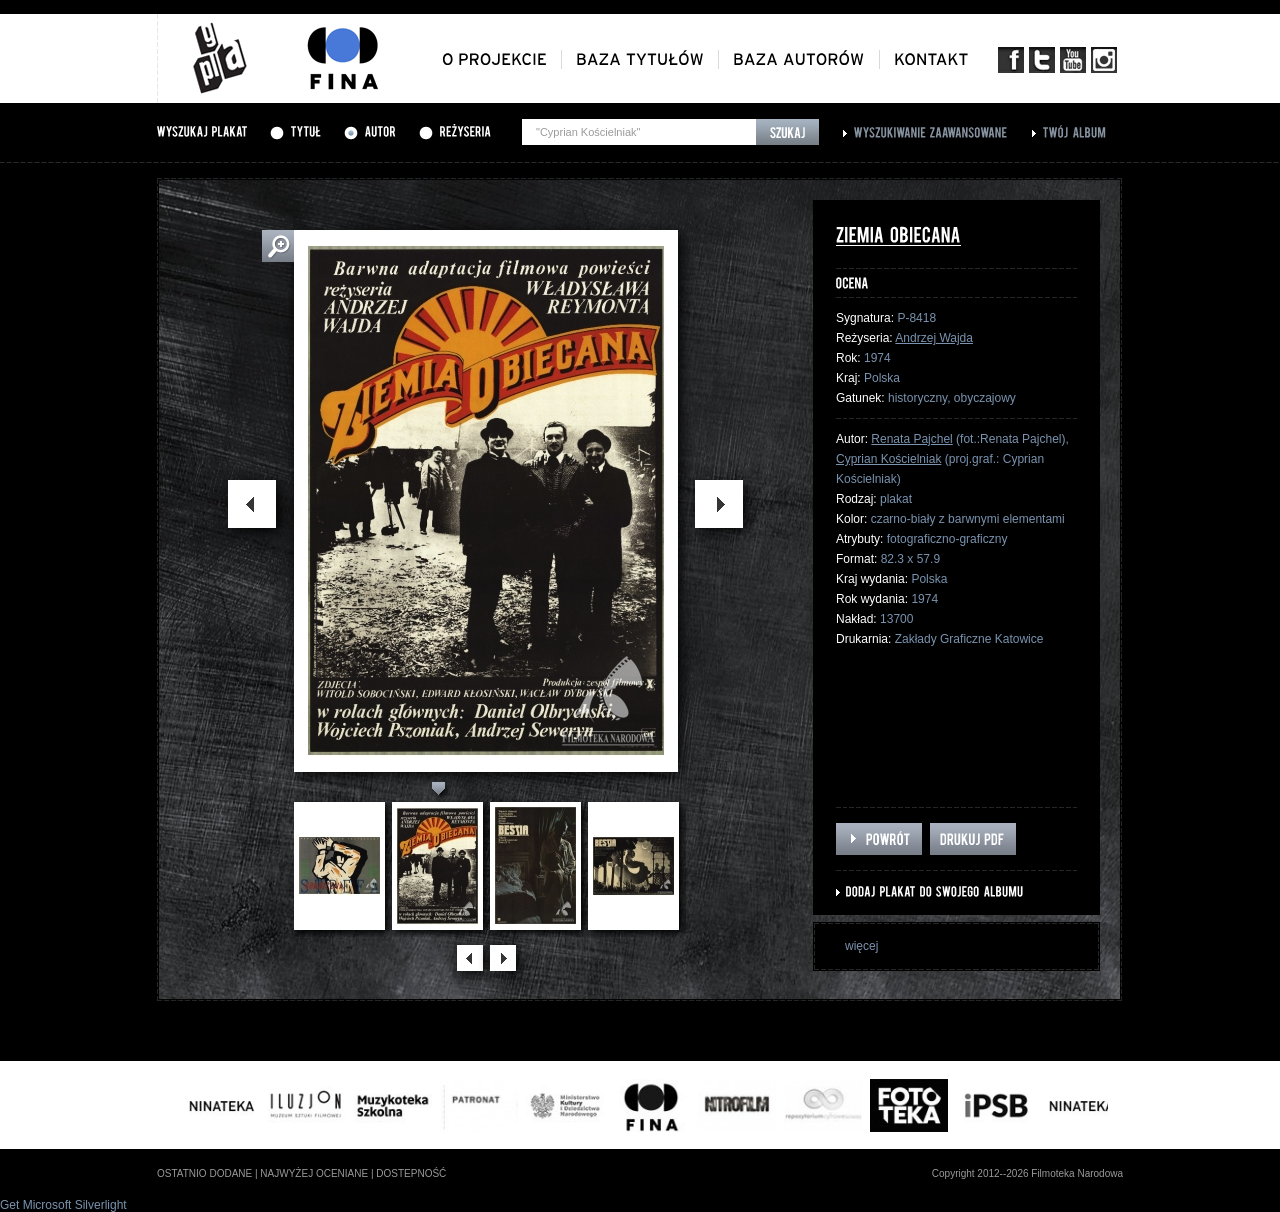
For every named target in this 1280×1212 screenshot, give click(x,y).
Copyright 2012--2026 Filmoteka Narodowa (1027, 1173)
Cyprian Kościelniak (888, 459)
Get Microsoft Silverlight (63, 1205)
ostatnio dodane (204, 1173)
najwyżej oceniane (314, 1173)
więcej (861, 946)
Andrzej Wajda (934, 338)
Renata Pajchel (911, 439)
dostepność (411, 1173)
